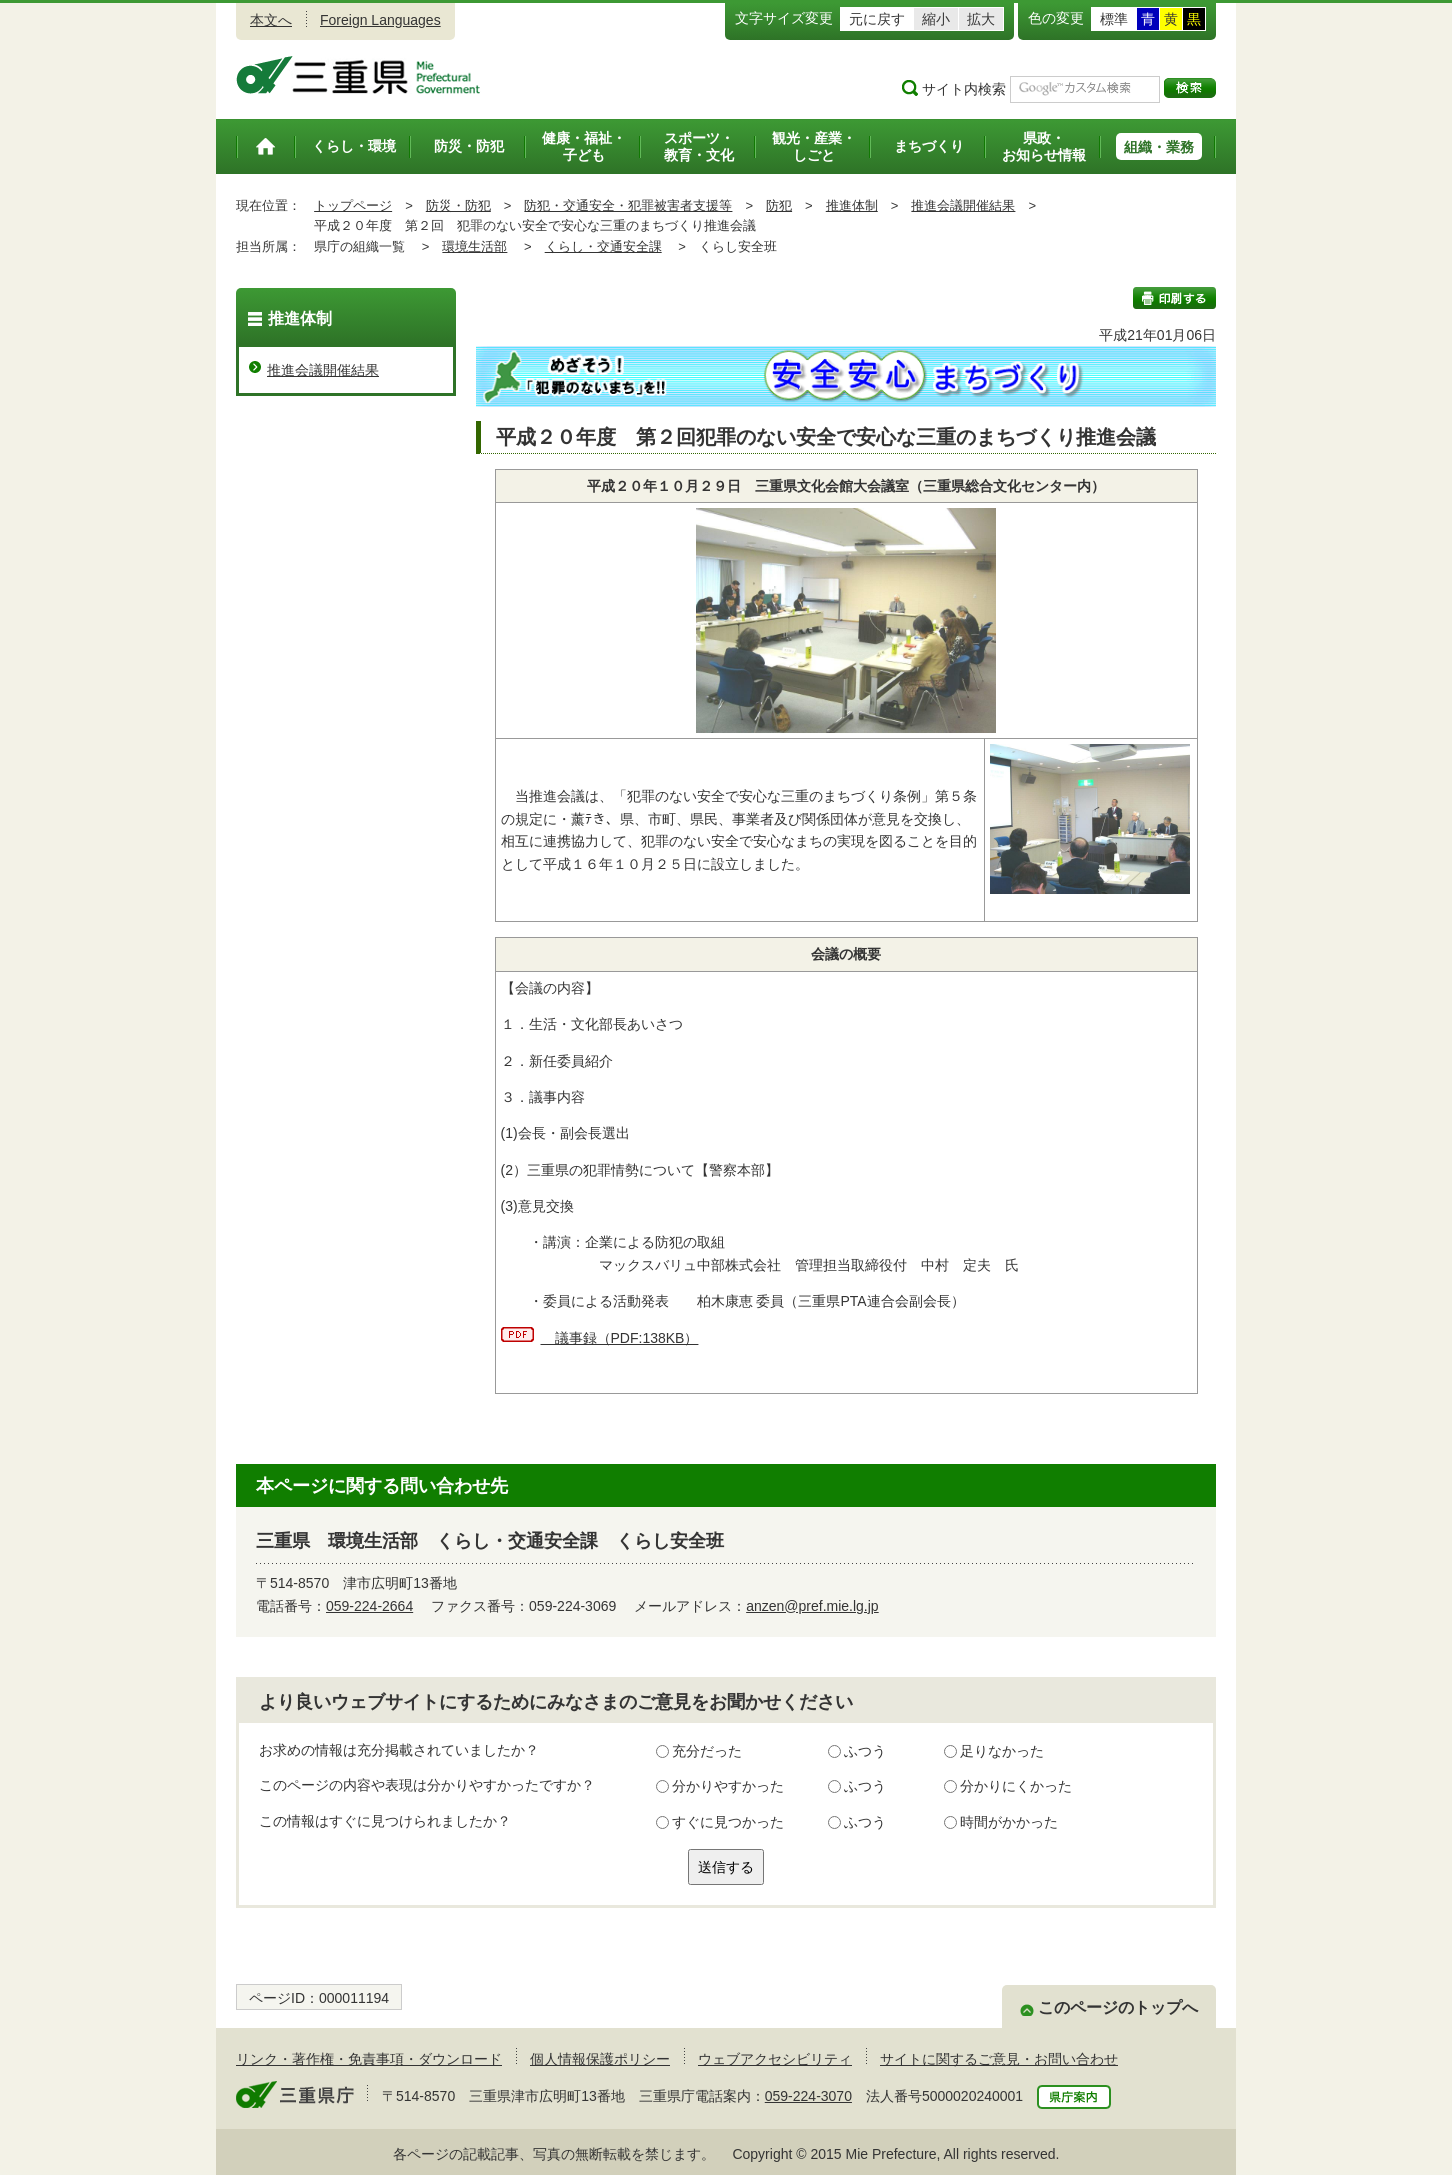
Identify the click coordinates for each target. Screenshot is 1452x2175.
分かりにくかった (1016, 1786)
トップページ (353, 205)
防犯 (779, 205)
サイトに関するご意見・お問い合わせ (999, 2059)
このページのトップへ (1118, 2007)
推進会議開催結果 (963, 205)
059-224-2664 (369, 1606)
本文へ (271, 20)
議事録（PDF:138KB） (620, 1338)
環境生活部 (474, 246)
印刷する (1174, 298)
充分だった (707, 1751)
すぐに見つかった (728, 1822)
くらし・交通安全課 (603, 246)
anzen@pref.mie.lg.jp (812, 1606)
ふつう (865, 1751)
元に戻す (877, 19)
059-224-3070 (808, 2096)
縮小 (936, 19)
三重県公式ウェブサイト (358, 75)
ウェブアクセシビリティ (775, 2059)
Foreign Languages (380, 20)
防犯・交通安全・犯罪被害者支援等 (628, 205)
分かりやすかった (728, 1786)
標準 (1114, 19)
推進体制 (852, 205)
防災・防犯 (458, 205)
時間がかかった (1009, 1822)
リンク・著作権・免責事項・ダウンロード (369, 2059)
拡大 (981, 19)
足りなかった (1002, 1751)
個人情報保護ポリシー (600, 2059)
